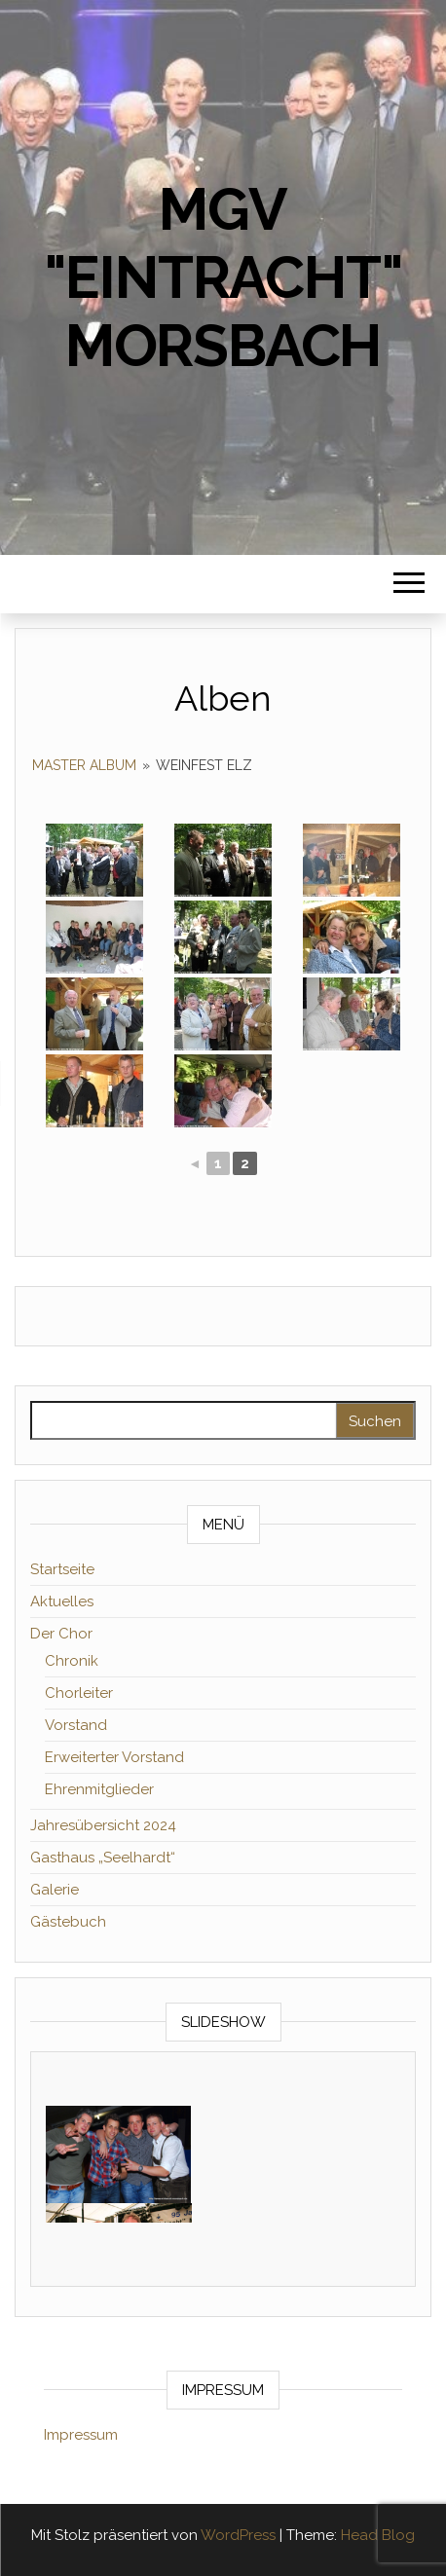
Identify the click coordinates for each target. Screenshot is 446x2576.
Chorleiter (79, 1693)
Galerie (54, 1889)
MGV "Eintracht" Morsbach (223, 277)
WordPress (238, 2535)
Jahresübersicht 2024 (103, 1825)
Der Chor (61, 1633)
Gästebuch (68, 1922)
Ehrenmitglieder (99, 1789)
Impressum (81, 2435)
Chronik (71, 1661)
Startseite (62, 1569)
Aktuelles (61, 1601)
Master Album (84, 765)
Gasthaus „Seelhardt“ (102, 1857)
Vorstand (76, 1725)
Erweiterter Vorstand (114, 1757)
